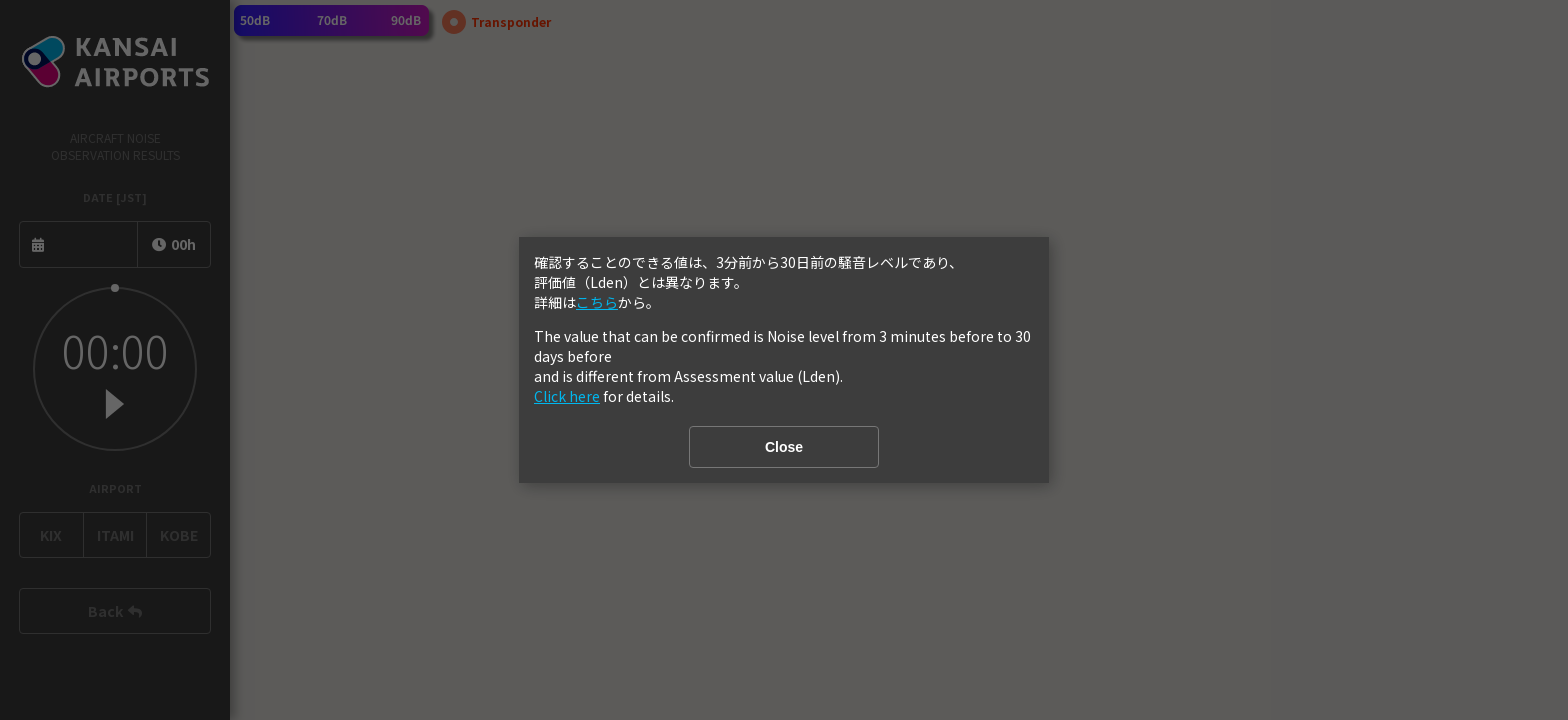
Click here (567, 396)
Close (784, 447)
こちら (597, 302)
